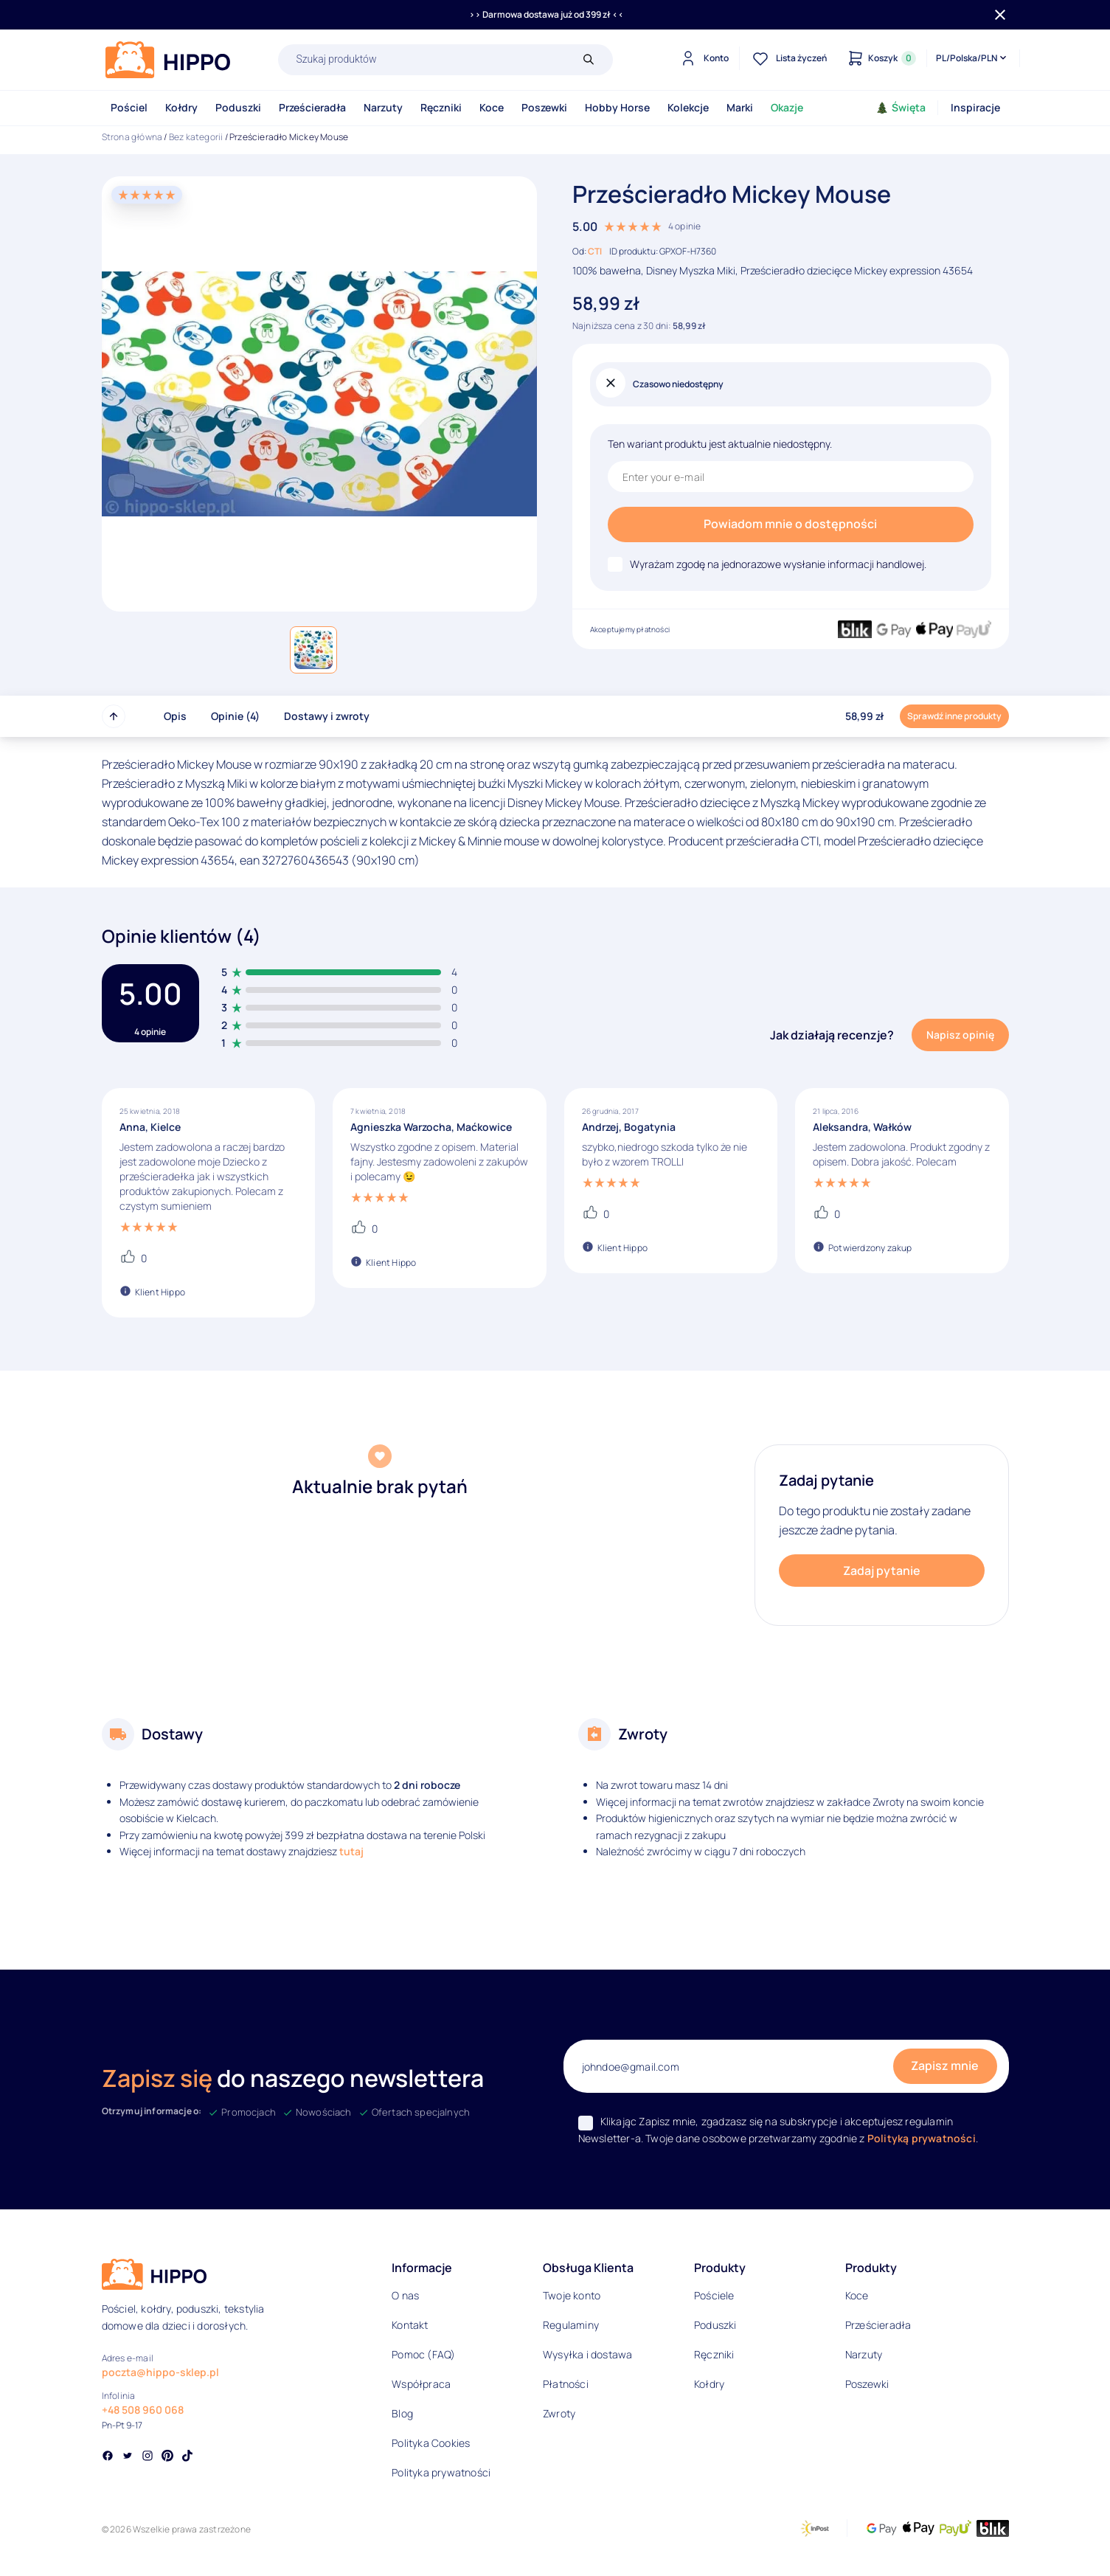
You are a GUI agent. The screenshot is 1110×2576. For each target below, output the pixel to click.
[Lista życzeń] (788, 58)
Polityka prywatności (441, 2472)
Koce (491, 107)
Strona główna (132, 137)
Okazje (787, 107)
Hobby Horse (617, 107)
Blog (402, 2413)
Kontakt (410, 2325)
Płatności (566, 2384)
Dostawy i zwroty (327, 716)
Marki (739, 107)
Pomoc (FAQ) (423, 2354)
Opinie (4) (235, 716)
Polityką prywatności (921, 2138)
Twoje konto (571, 2295)
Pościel (129, 107)
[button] (313, 650)
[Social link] (108, 2457)
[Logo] (168, 59)
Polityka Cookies (431, 2443)
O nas (405, 2295)
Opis (175, 716)
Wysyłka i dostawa (587, 2354)
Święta (901, 107)
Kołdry (181, 107)
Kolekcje (688, 107)
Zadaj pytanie (881, 1570)
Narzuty (383, 107)
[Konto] (702, 58)
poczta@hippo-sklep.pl (160, 2372)
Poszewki (544, 107)
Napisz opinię (960, 1035)
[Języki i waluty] (972, 58)
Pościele (714, 2295)
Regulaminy (571, 2325)
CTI (595, 251)
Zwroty (559, 2413)
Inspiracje (975, 107)
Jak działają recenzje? (832, 1035)
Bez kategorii (196, 137)
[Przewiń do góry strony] (113, 716)
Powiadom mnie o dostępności (790, 524)
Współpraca (421, 2384)
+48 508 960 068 (143, 2410)
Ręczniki (441, 107)
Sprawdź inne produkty (954, 716)
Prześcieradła (312, 107)
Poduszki (238, 107)
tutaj (351, 1851)
